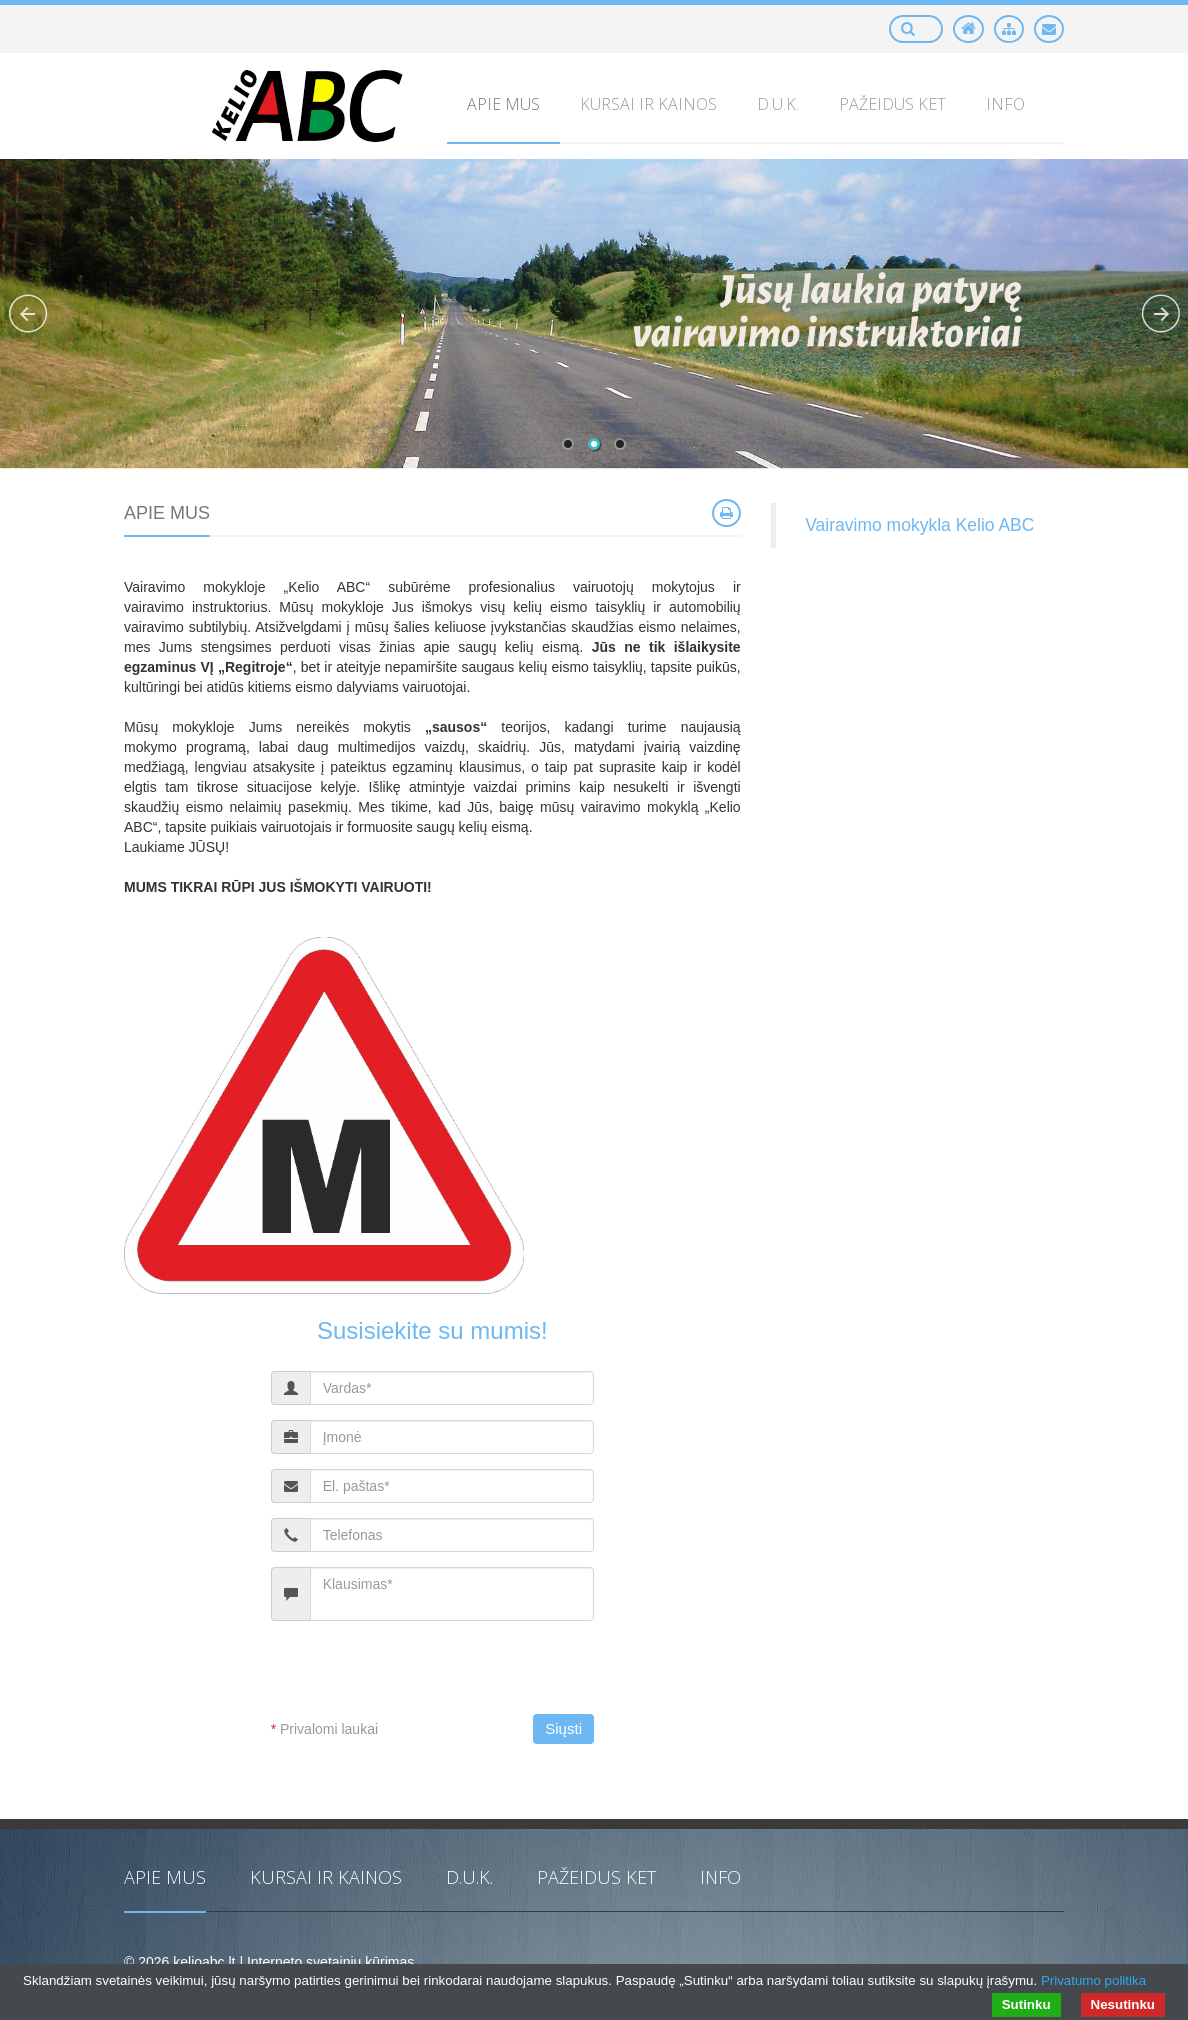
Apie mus (165, 1877)
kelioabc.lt (204, 1962)
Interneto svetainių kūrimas (330, 1962)
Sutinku (1026, 2004)
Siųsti (563, 1728)
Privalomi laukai (324, 1729)
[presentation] (438, 1675)
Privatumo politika (1093, 1980)
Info (720, 1877)
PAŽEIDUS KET (596, 1877)
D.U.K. (469, 1877)
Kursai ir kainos (326, 1877)
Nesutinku (1123, 2004)
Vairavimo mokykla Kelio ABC (919, 525)
